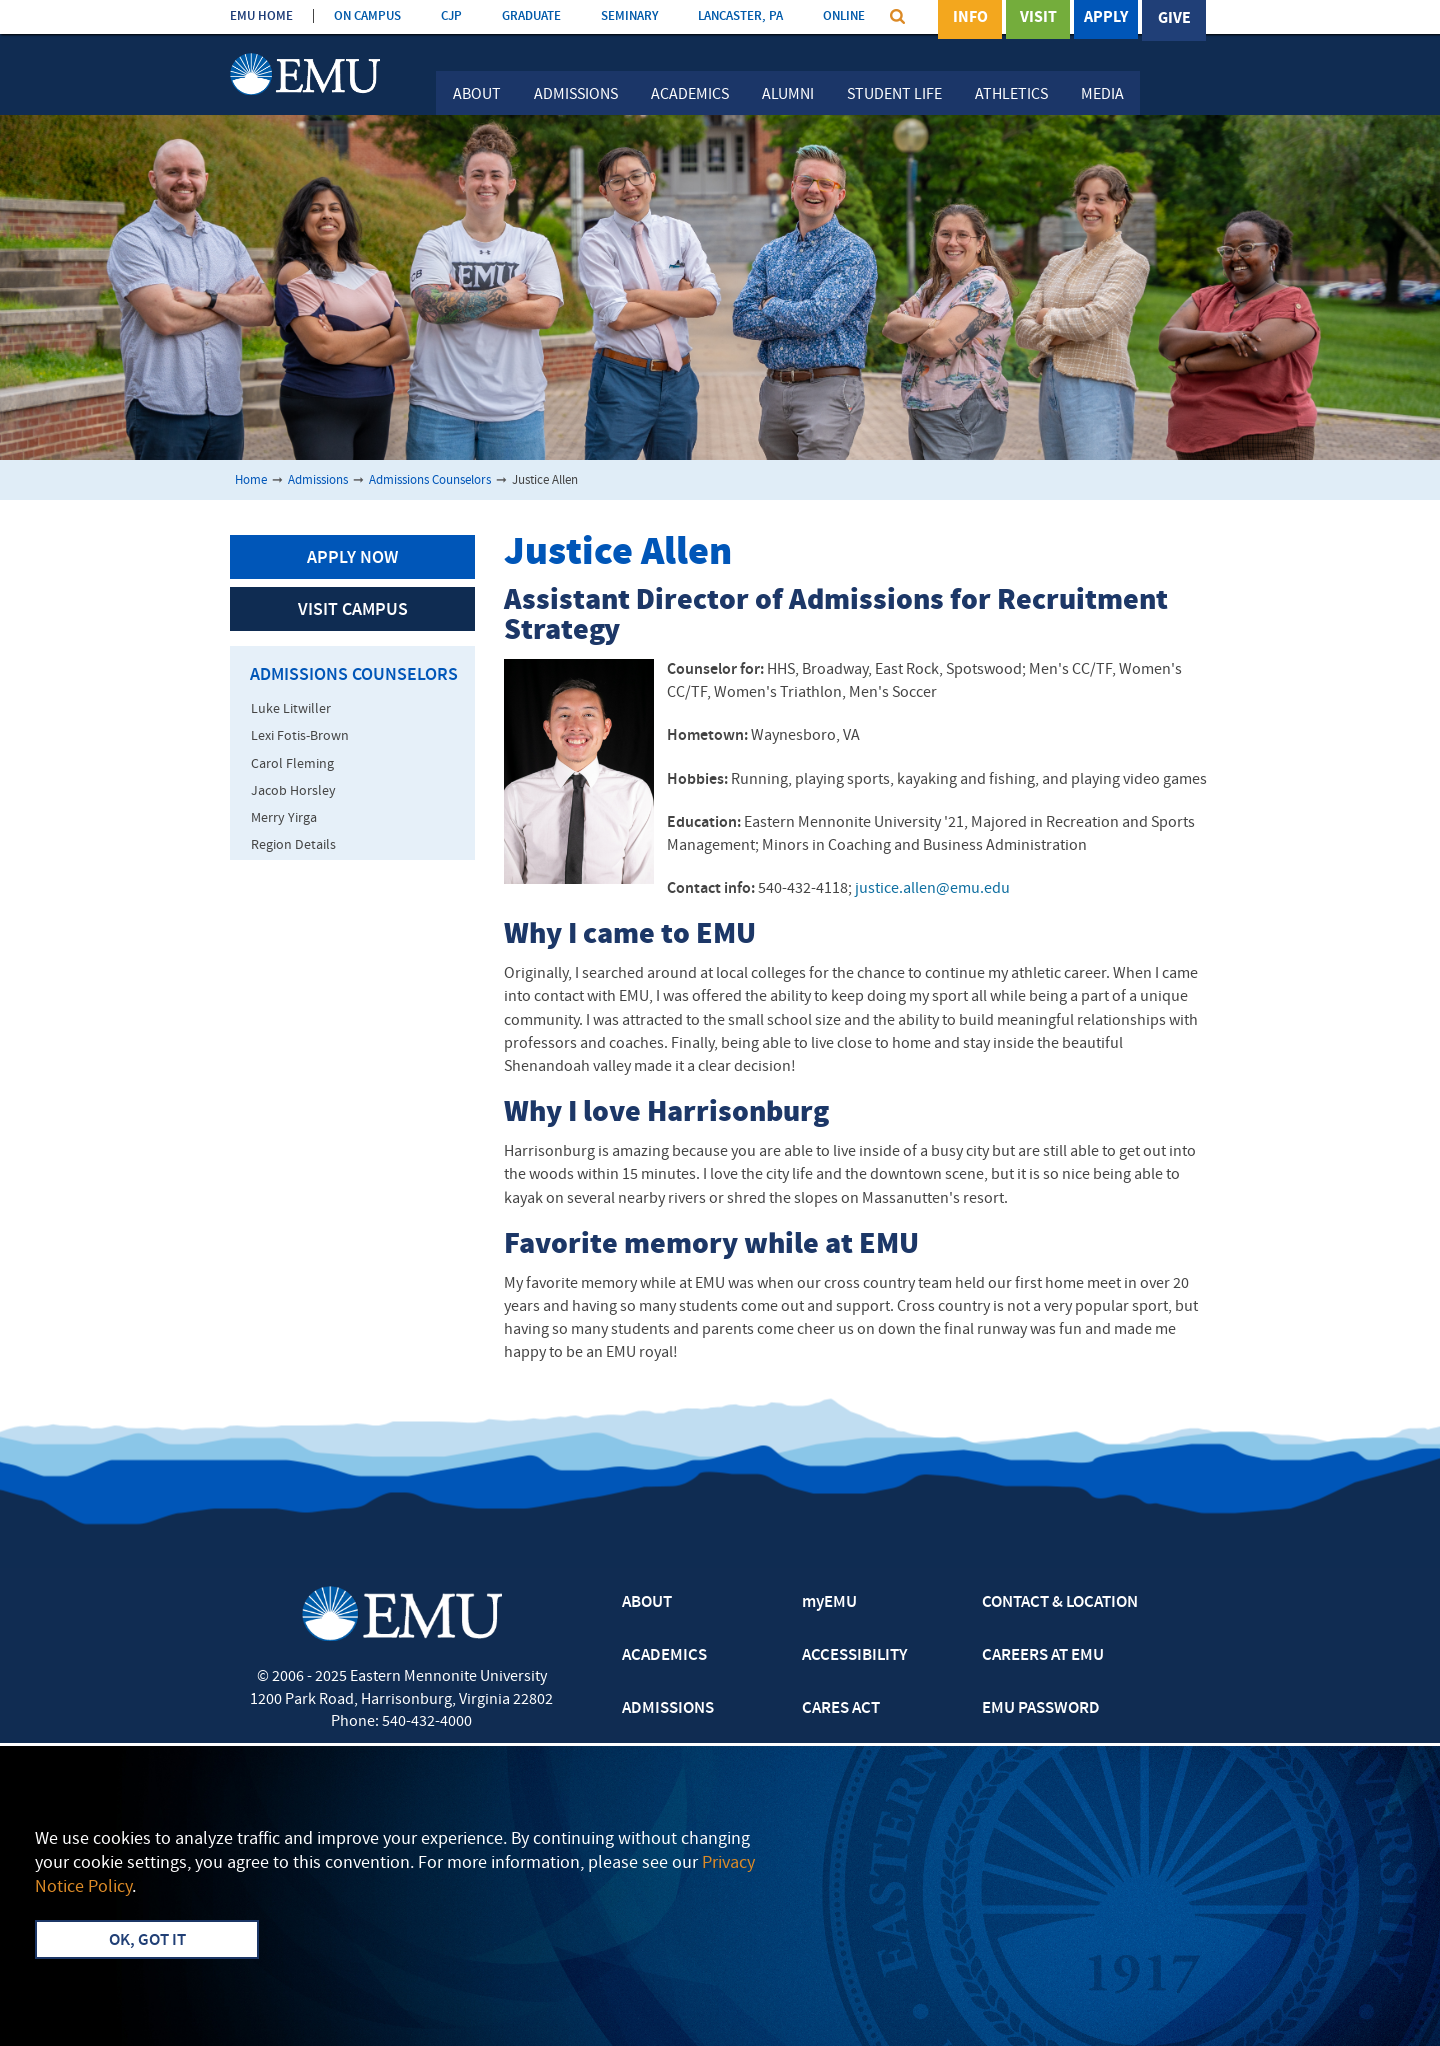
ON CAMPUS (367, 16)
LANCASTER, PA (740, 16)
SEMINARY (629, 16)
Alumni (788, 95)
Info (970, 19)
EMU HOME (261, 16)
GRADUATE (531, 16)
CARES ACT (841, 1709)
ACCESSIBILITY (854, 1656)
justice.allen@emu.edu (932, 889)
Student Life (894, 95)
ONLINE (844, 16)
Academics (690, 95)
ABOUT (647, 1603)
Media (1102, 95)
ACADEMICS (664, 1656)
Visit (1038, 19)
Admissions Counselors (430, 480)
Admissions (576, 95)
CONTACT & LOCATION (1060, 1603)
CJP (451, 16)
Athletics (1011, 95)
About (477, 95)
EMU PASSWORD (1041, 1709)
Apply (1106, 19)
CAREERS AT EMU (1043, 1656)
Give (1174, 19)
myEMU (829, 1603)
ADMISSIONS (668, 1709)
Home (251, 480)
